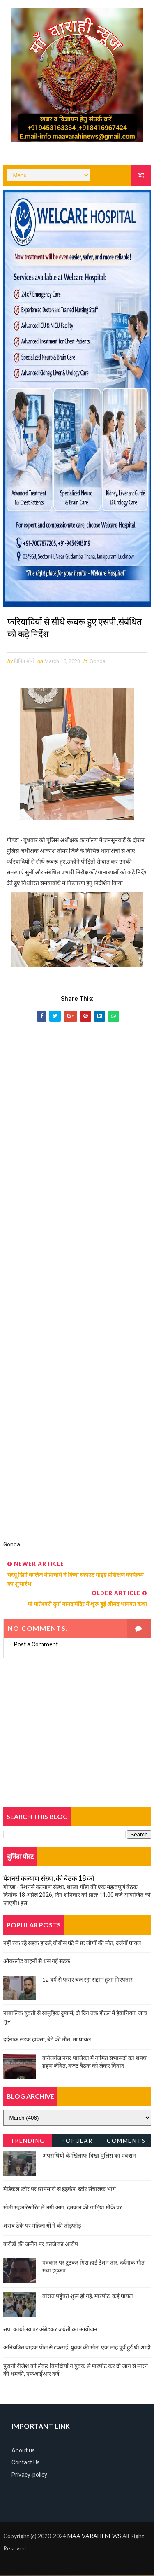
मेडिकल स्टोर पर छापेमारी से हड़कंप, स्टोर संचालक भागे (59, 2189)
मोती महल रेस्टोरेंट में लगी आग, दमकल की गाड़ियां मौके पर (62, 2207)
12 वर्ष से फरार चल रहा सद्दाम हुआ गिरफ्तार (87, 1980)
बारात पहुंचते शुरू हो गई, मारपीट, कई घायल (87, 2296)
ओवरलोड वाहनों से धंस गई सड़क (36, 1961)
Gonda (98, 662)
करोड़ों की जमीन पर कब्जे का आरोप (40, 2244)
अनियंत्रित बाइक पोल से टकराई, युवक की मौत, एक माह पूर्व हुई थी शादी (77, 2348)
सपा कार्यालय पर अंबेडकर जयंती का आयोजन (50, 2329)
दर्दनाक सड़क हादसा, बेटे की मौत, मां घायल (47, 2040)
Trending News (27, 2143)
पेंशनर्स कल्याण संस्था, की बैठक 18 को (48, 1878)
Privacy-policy (29, 2475)
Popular (77, 2141)
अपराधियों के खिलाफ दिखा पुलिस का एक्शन (89, 2156)
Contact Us (25, 2463)
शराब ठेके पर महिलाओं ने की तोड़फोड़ (42, 2226)
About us (23, 2451)
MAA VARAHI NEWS (94, 2536)
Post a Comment (36, 1645)
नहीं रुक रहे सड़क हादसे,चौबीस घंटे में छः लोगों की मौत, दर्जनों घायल (72, 1943)
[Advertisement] (77, 1285)
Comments (126, 2141)
